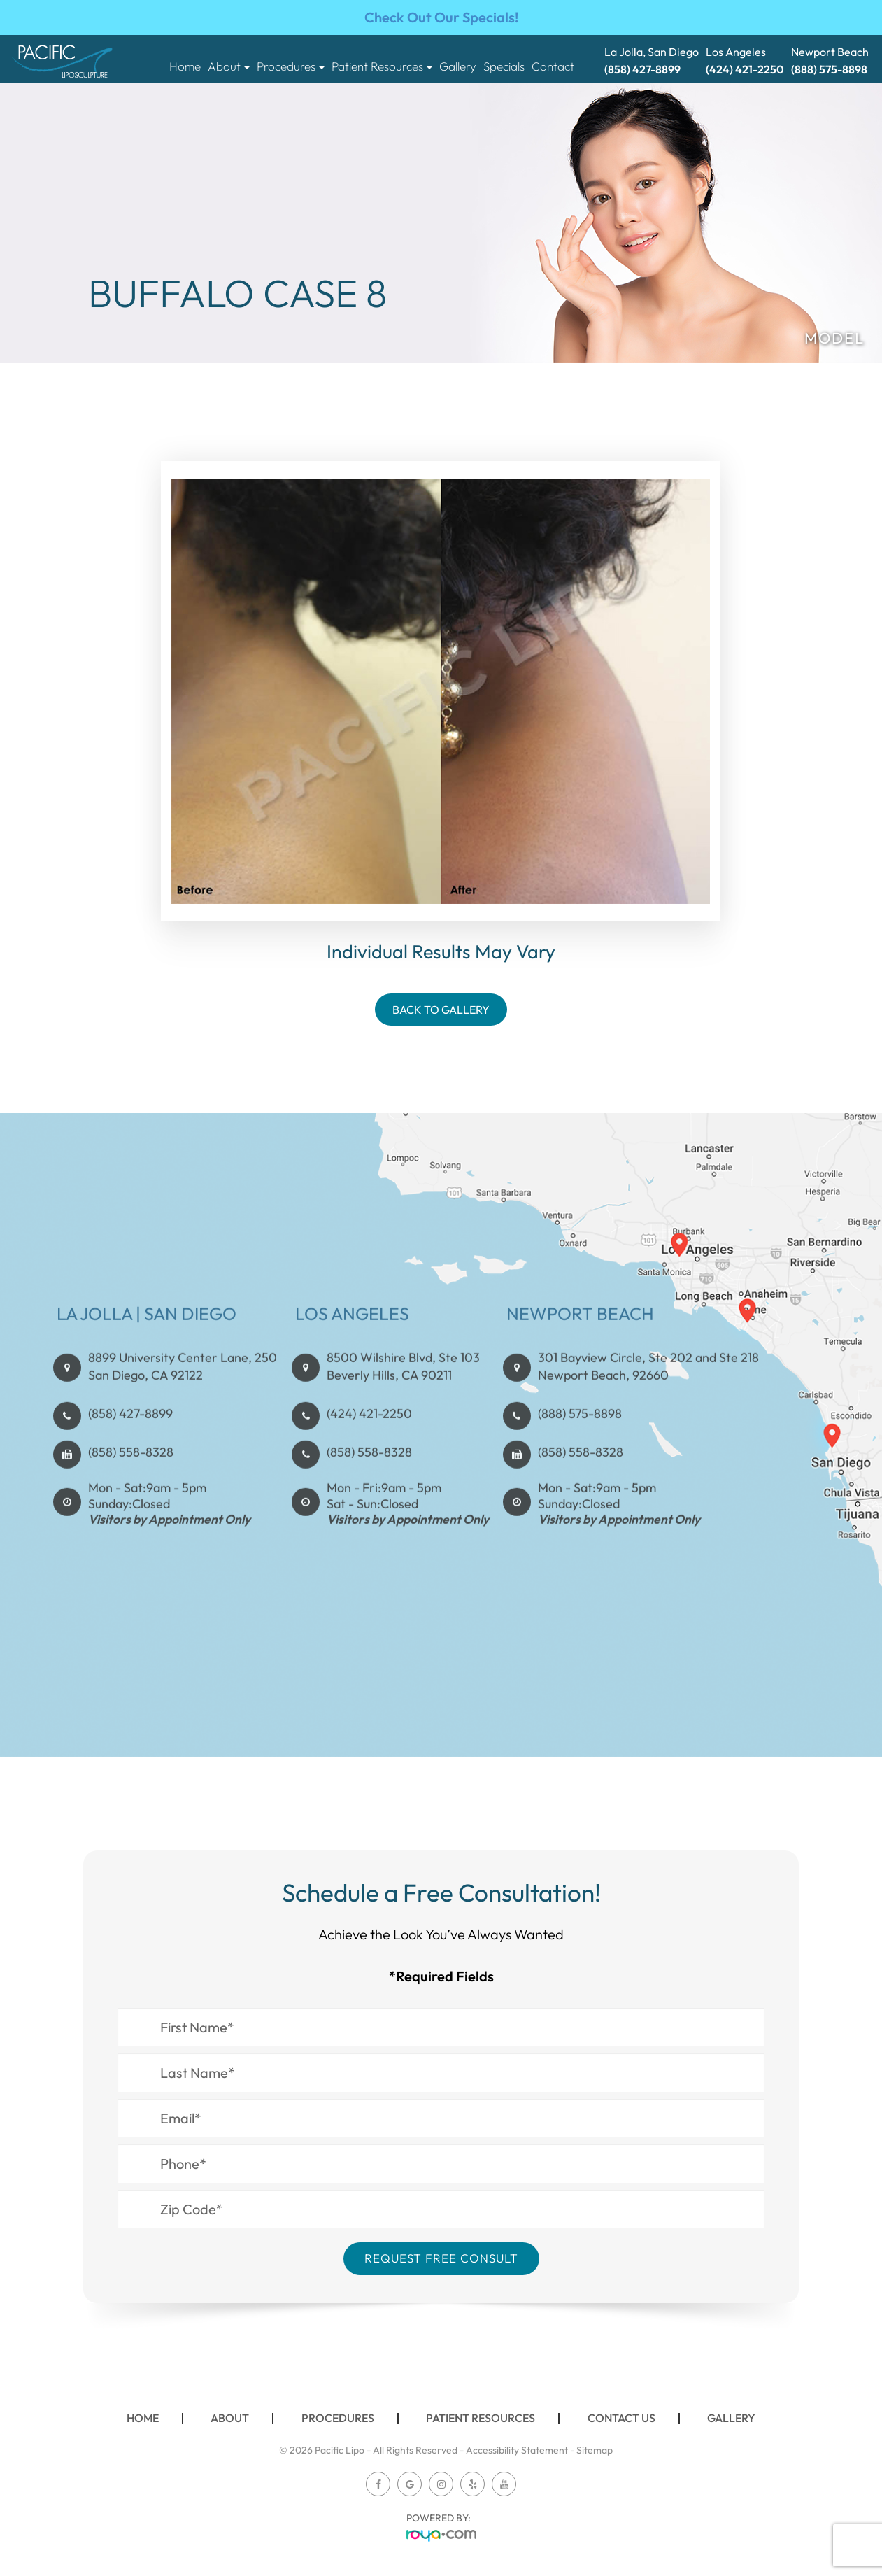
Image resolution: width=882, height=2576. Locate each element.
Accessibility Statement (517, 2450)
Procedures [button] (291, 66)
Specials (504, 66)
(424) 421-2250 (370, 1472)
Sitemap (594, 2450)
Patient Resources (480, 2418)
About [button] (229, 66)
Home (185, 66)
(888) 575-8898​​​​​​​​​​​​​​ (580, 1472)
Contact (553, 66)
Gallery (457, 66)
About (230, 2418)
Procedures (337, 2418)
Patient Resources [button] (382, 66)
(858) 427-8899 (130, 1472)
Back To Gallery (441, 1010)
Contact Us (621, 2418)
